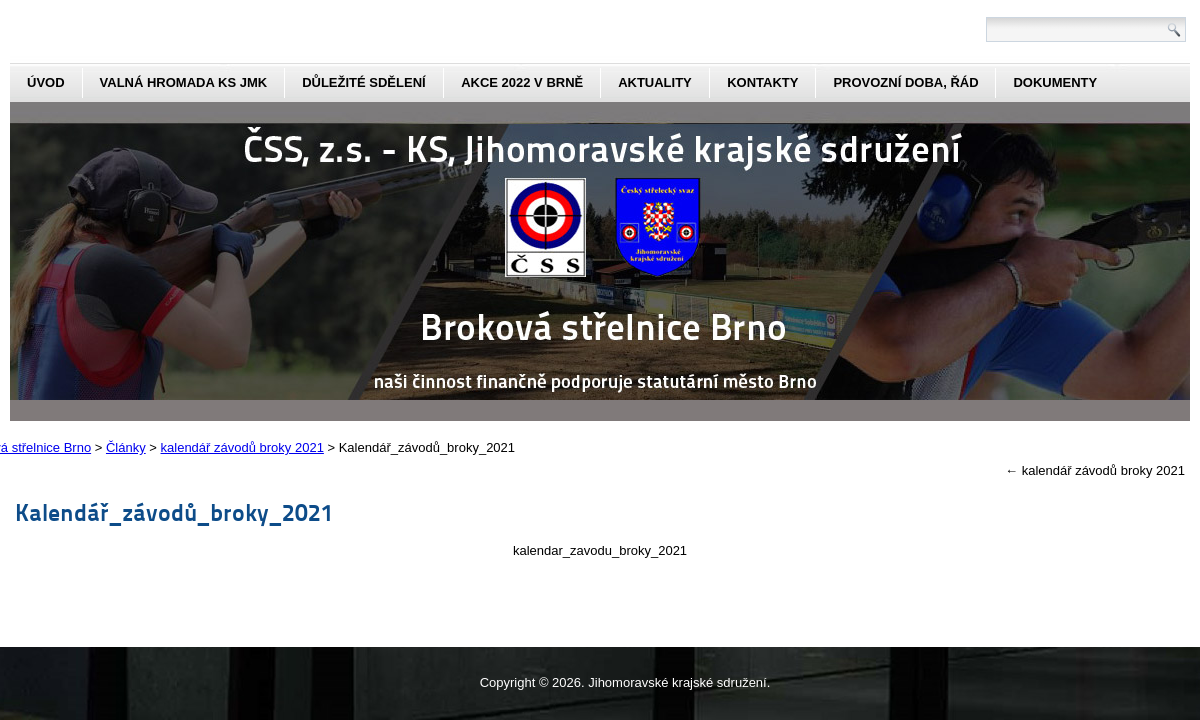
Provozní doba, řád (905, 82)
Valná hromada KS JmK (184, 82)
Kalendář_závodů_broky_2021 (174, 511)
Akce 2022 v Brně (522, 82)
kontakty (762, 82)
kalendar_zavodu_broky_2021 (600, 550)
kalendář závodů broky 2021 (1095, 470)
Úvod (46, 82)
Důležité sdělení (364, 82)
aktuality (655, 82)
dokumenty (1055, 82)
